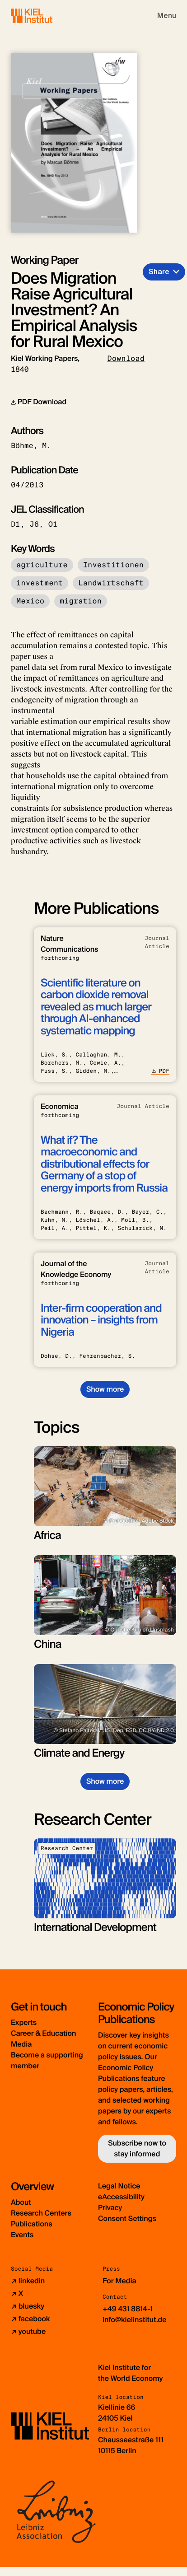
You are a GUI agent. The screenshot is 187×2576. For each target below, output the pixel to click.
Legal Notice (119, 2186)
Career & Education (43, 2033)
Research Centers (41, 2213)
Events (22, 2234)
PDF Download (38, 402)
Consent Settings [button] (127, 2218)
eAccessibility (121, 2197)
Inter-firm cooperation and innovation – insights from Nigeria (101, 1320)
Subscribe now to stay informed (137, 2148)
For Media (119, 2281)
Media (21, 2044)
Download (126, 358)
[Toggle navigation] (166, 15)
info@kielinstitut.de (135, 2319)
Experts (24, 2022)
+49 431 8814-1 (128, 2309)
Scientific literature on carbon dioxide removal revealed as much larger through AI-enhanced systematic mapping (96, 1007)
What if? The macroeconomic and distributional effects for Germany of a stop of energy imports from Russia (104, 1164)
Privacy (110, 2207)
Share (159, 271)
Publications (31, 2224)
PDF (160, 1071)
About (21, 2202)
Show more (105, 1389)
